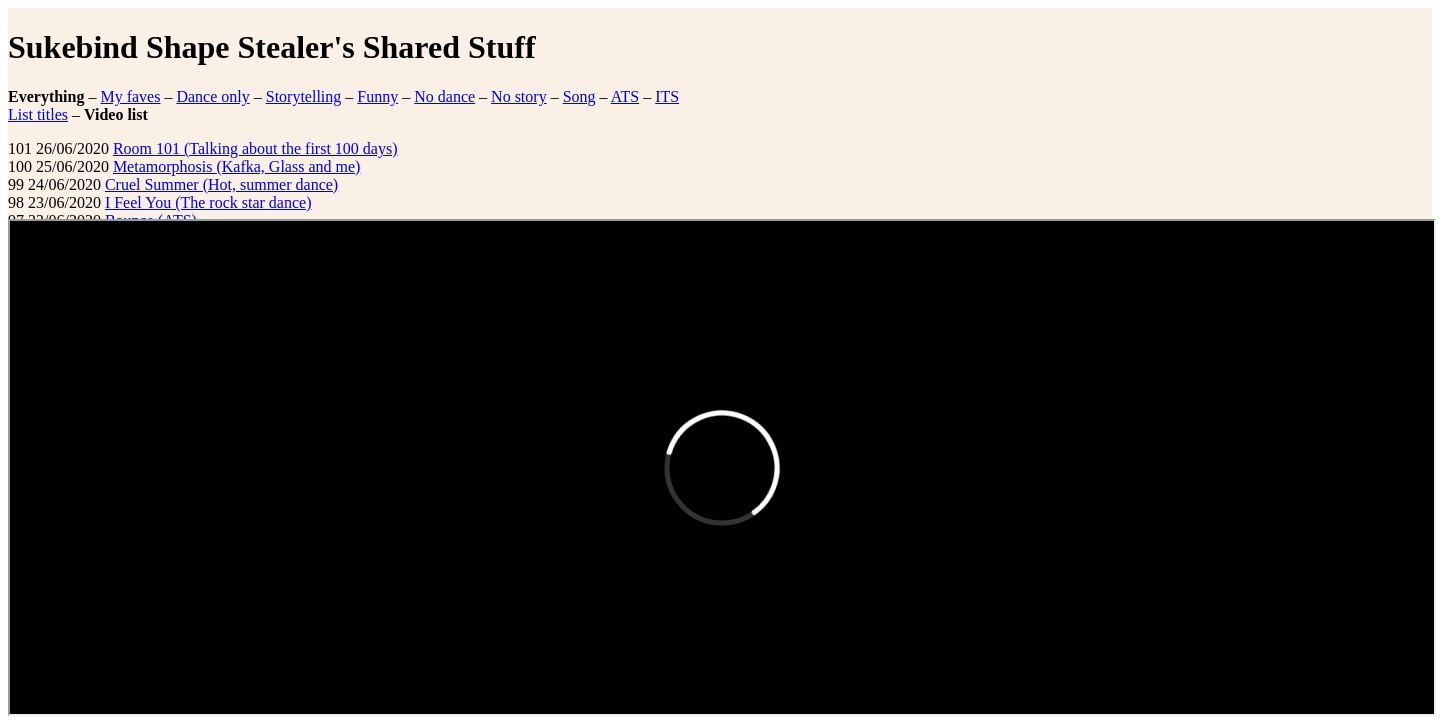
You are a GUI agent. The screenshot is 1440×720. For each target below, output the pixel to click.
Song (579, 96)
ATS (625, 96)
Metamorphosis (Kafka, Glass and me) (237, 166)
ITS (667, 96)
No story (519, 96)
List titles (38, 114)
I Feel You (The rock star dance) (208, 202)
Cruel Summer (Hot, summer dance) (221, 184)
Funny (377, 96)
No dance (444, 96)
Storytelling (304, 96)
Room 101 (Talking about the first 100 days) (255, 148)
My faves (130, 96)
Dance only (212, 96)
